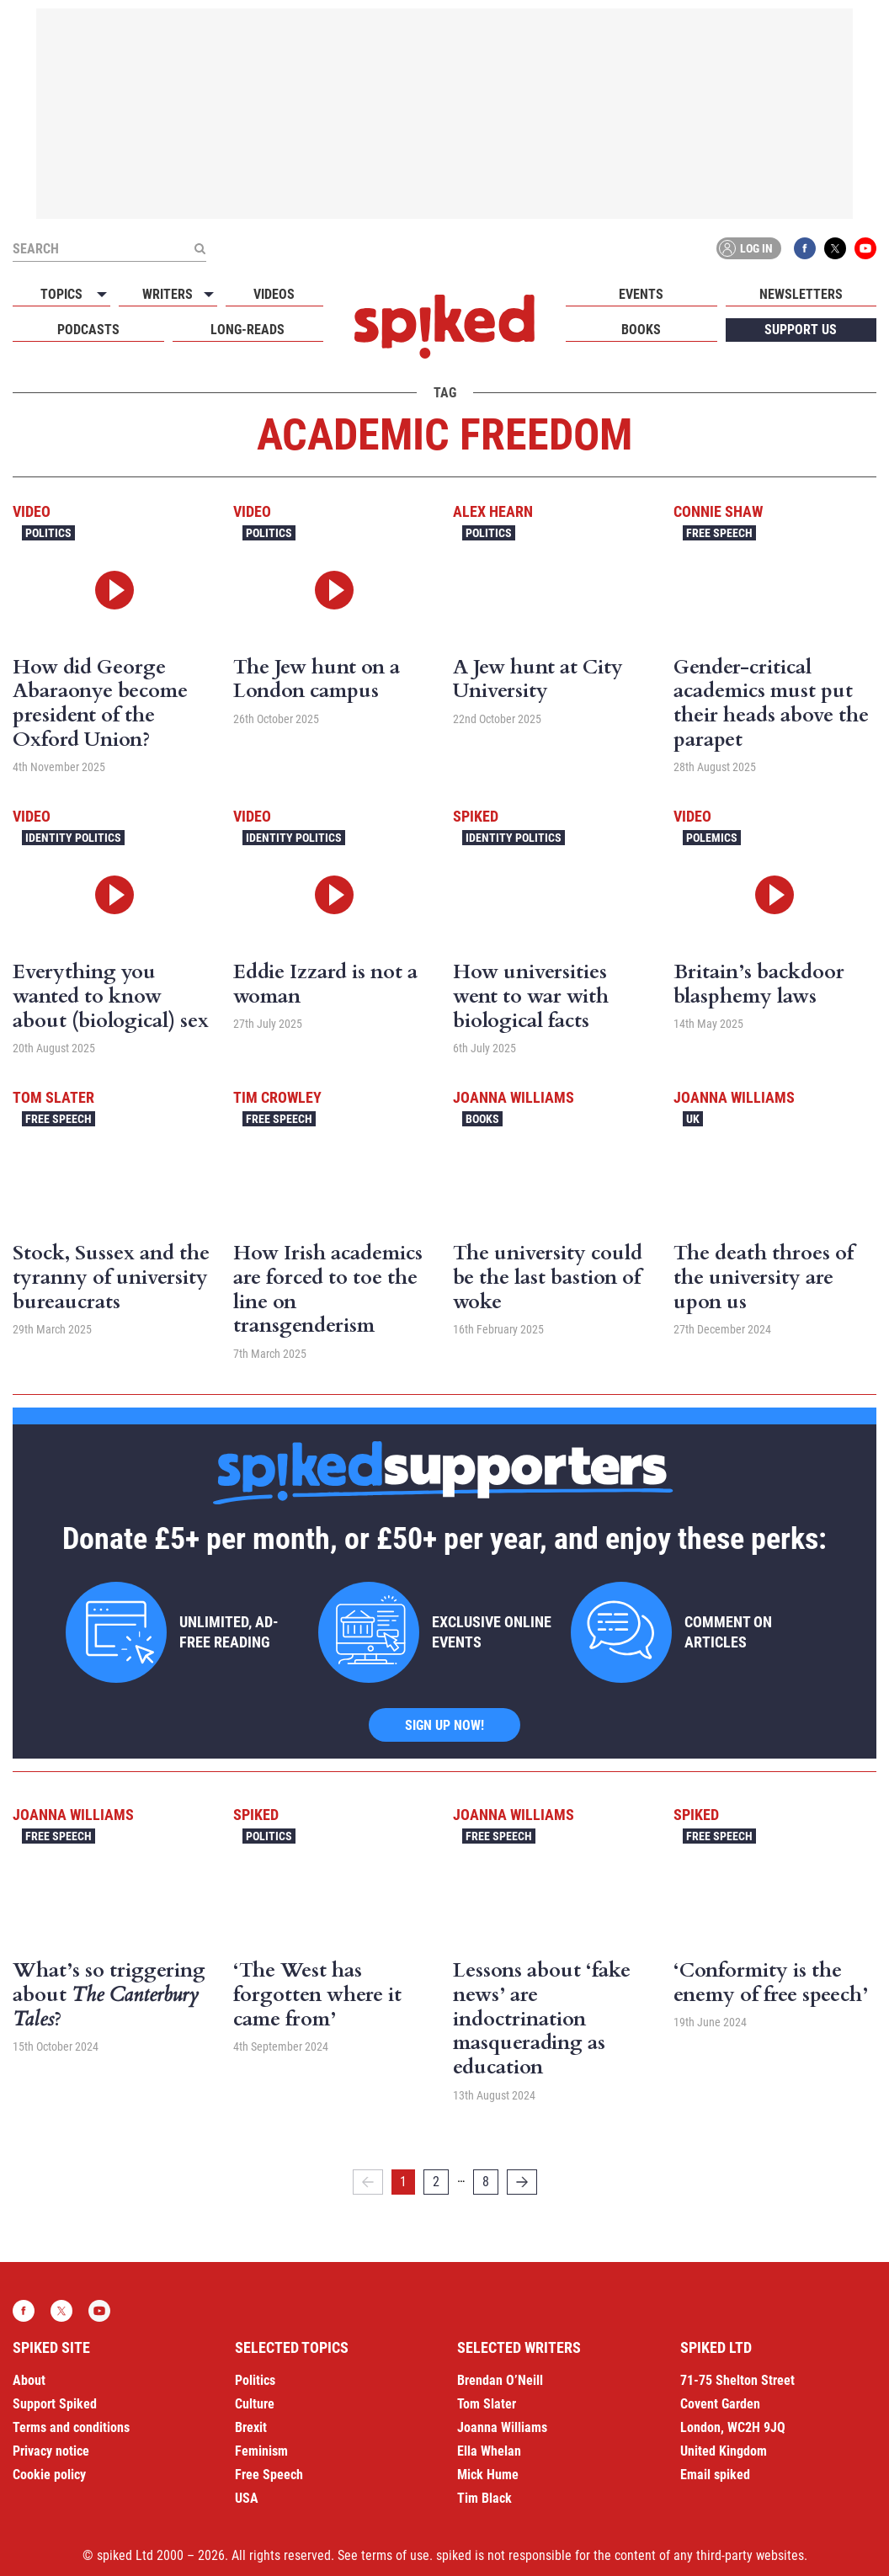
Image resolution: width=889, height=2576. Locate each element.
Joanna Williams (513, 1097)
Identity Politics (73, 837)
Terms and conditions (71, 2427)
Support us (800, 330)
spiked (475, 816)
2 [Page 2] (436, 2182)
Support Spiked (55, 2404)
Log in (746, 248)
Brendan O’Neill (500, 2380)
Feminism (261, 2451)
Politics (48, 533)
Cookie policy (49, 2475)
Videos (274, 294)
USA (246, 2498)
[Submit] (199, 248)
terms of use (395, 2555)
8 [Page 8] (485, 2182)
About (29, 2380)
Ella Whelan (489, 2451)
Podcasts (88, 330)
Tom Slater (53, 1097)
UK (693, 1119)
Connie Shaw (718, 511)
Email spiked (715, 2475)
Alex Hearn (493, 511)
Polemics (711, 837)
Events (641, 294)
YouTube (865, 248)
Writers (167, 294)
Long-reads (247, 330)
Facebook (805, 248)
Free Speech (719, 533)
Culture (254, 2404)
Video (32, 511)
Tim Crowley (277, 1097)
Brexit (251, 2427)
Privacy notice (51, 2451)
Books (641, 330)
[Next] (522, 2182)
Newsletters (801, 294)
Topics (61, 294)
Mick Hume (488, 2475)
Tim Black (484, 2498)
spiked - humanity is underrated (444, 327)
